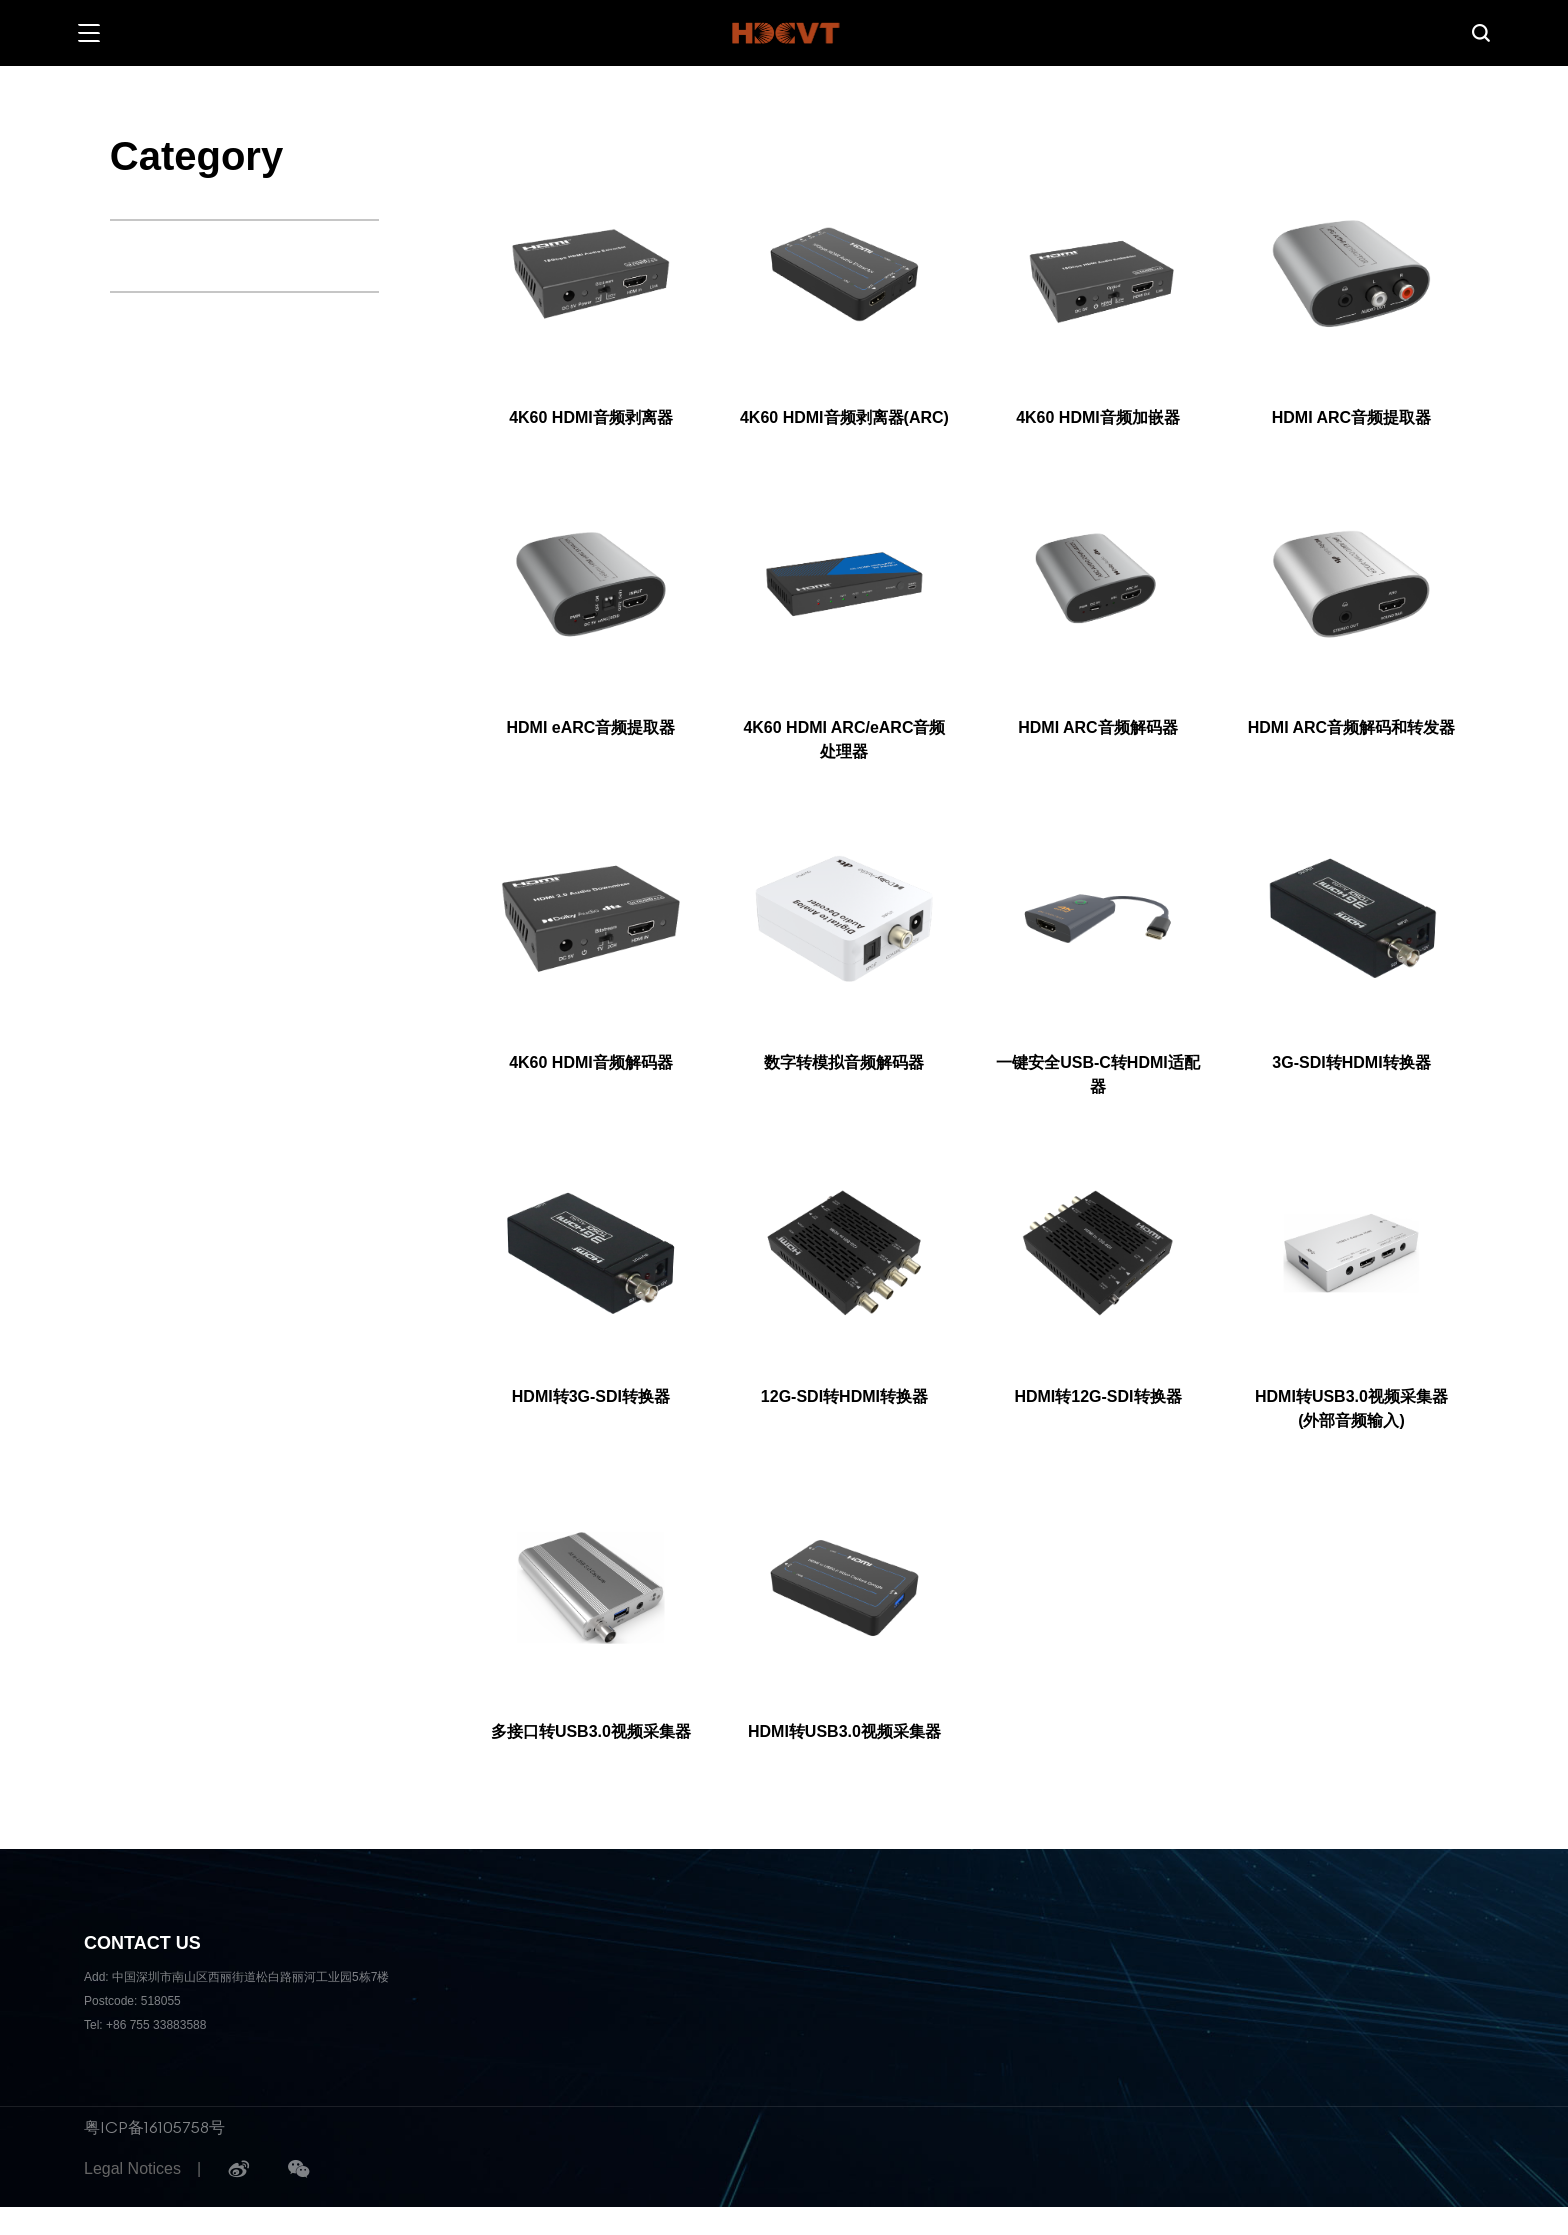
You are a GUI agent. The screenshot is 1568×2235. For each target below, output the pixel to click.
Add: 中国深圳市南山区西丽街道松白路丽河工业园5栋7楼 (236, 1977)
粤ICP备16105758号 (154, 2127)
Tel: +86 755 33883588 (145, 2025)
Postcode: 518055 (132, 2001)
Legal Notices (132, 2168)
